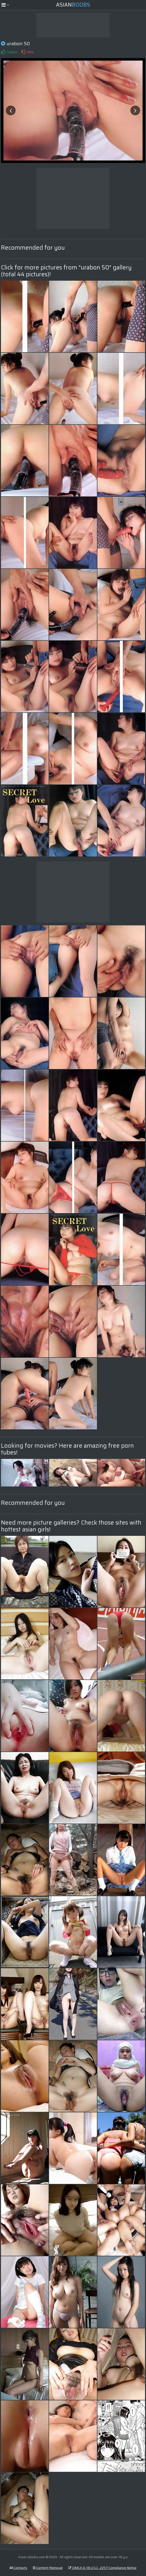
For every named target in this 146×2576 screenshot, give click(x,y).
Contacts (18, 2567)
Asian (73, 4)
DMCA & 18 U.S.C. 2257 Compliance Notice (102, 2567)
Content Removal (48, 2567)
